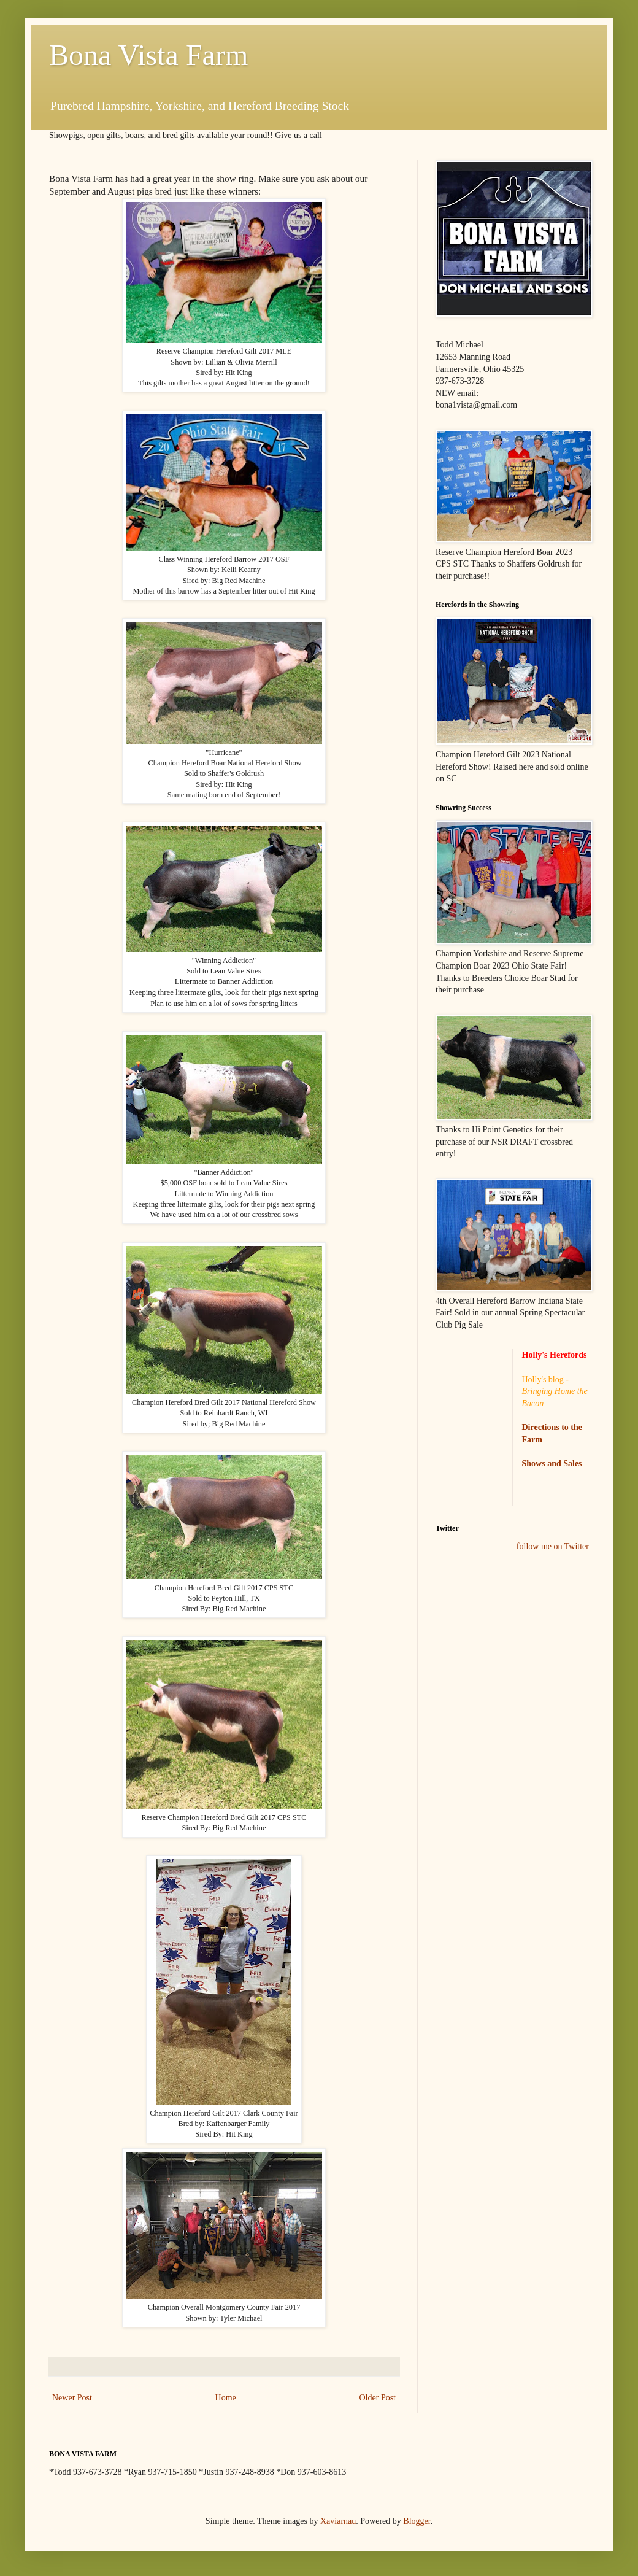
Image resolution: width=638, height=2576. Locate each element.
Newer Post (72, 2397)
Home (225, 2397)
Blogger (416, 2521)
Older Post (377, 2397)
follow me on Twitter (553, 1546)
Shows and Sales (552, 1463)
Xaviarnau (338, 2521)
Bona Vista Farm (148, 55)
